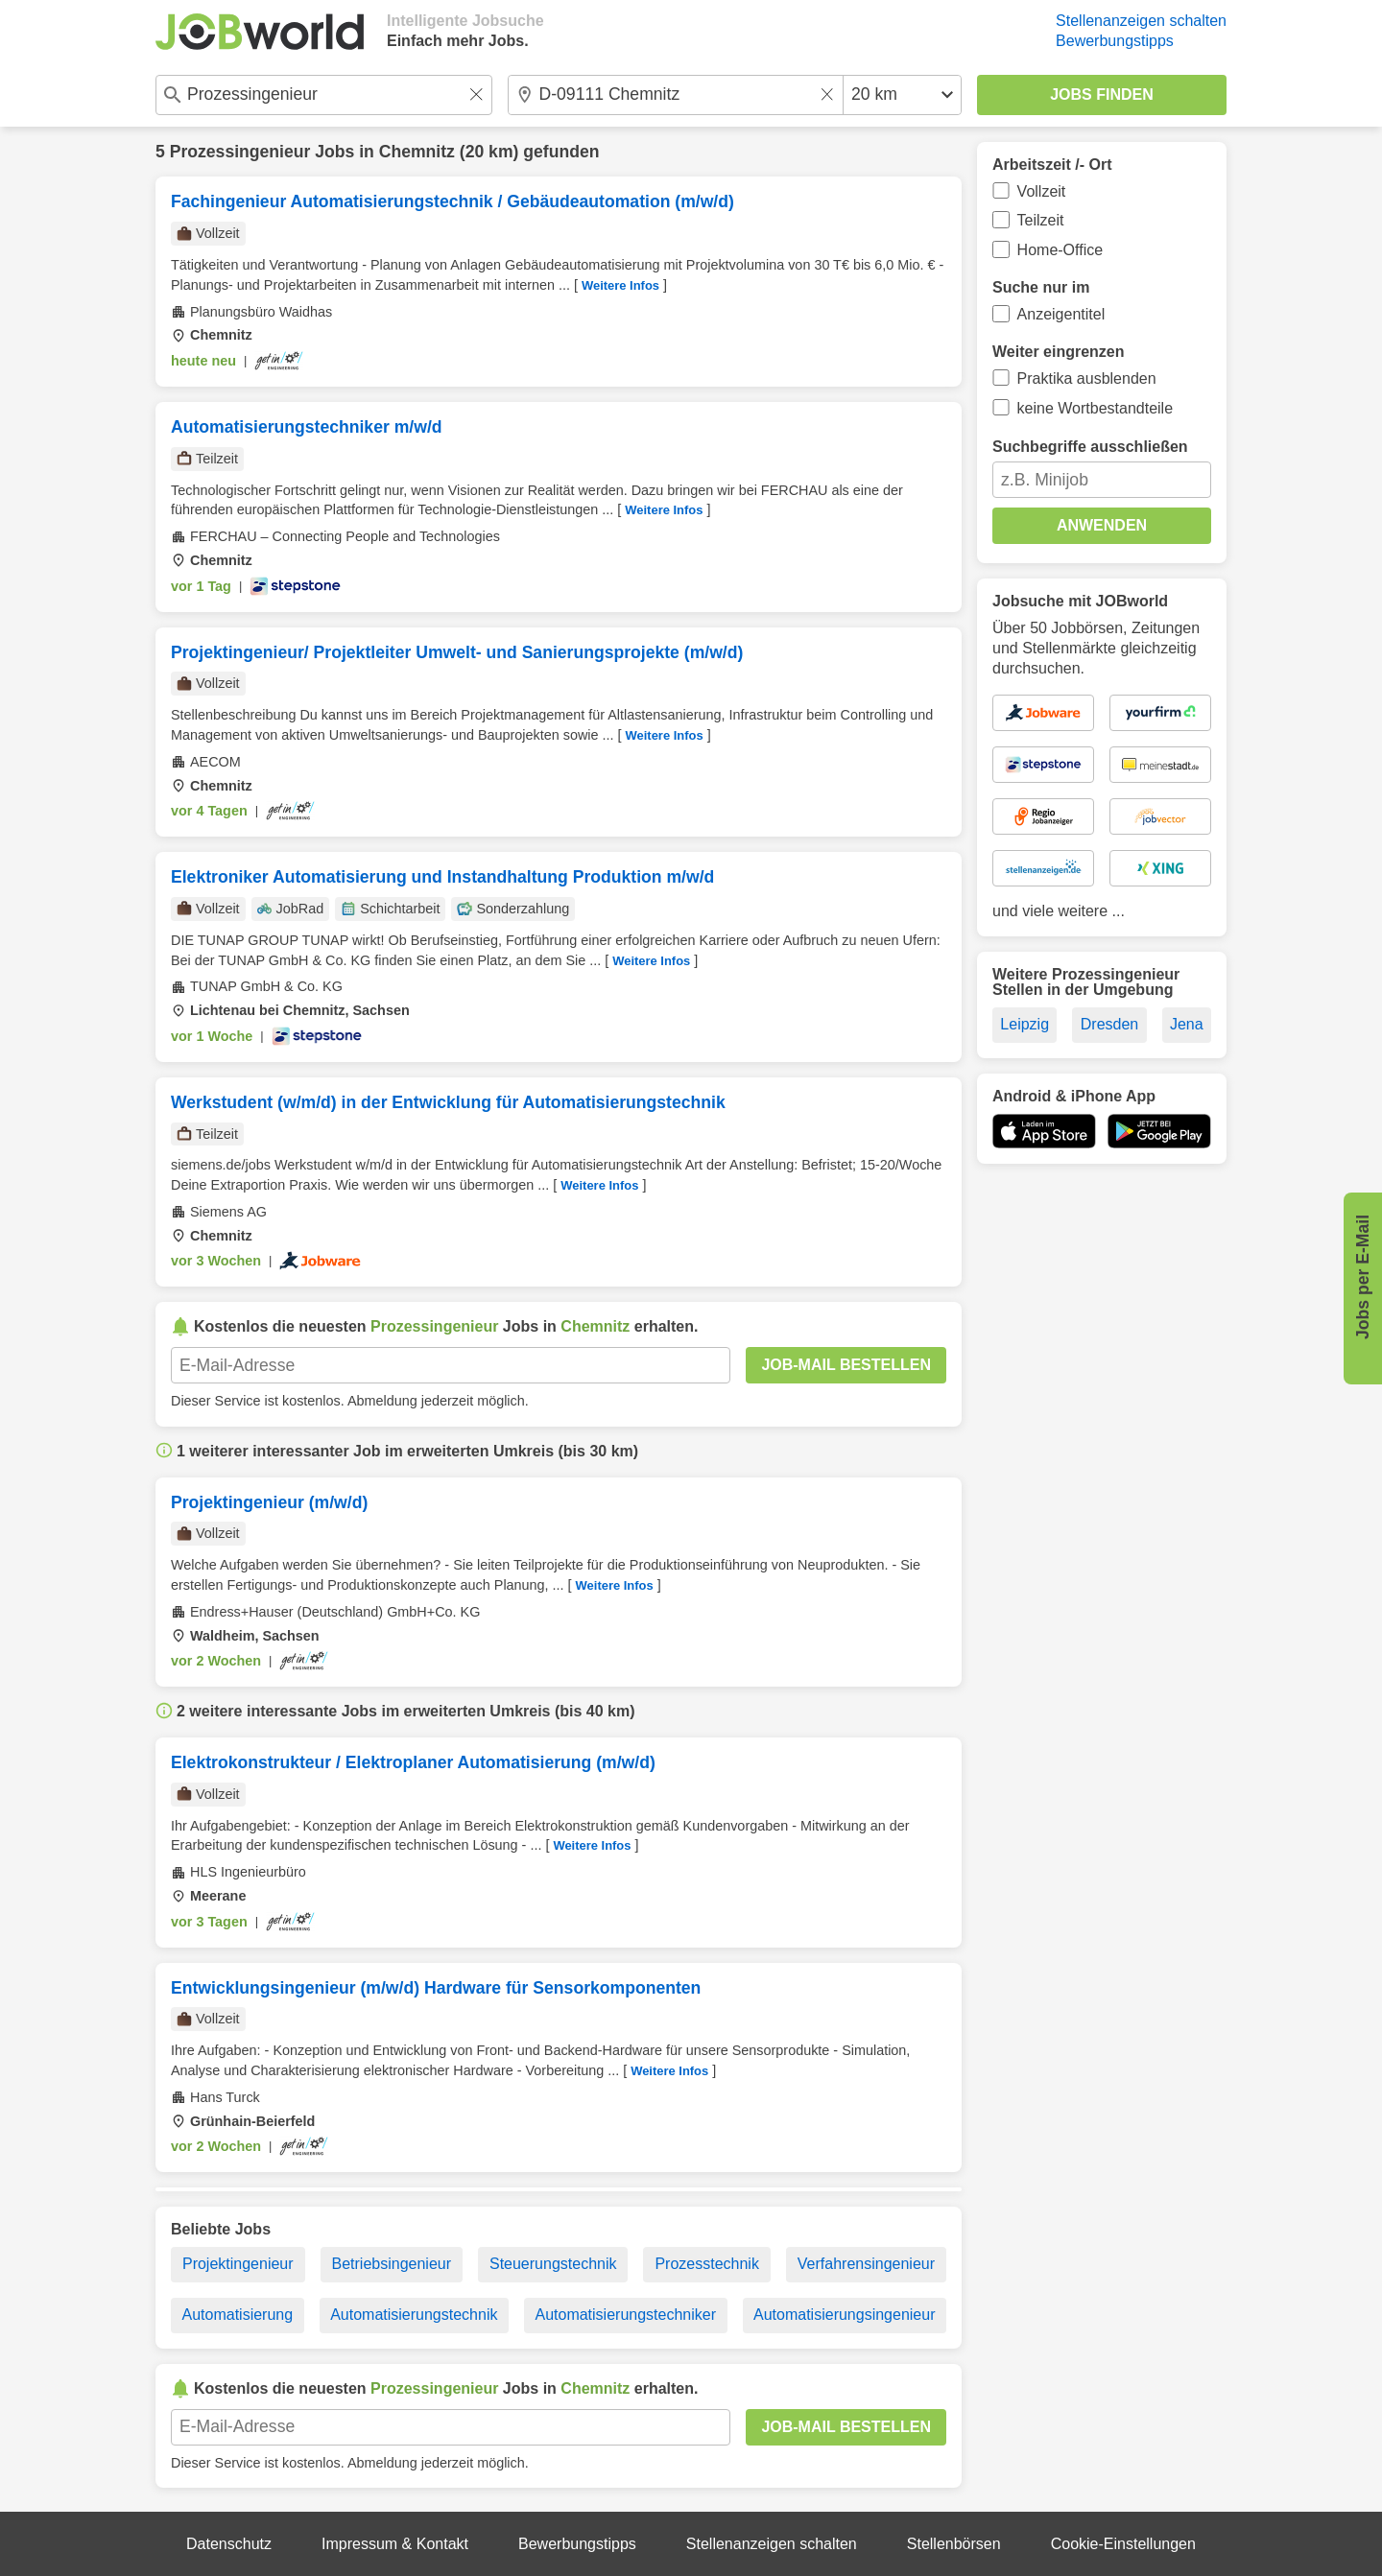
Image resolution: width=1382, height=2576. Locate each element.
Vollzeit (1041, 191)
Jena (1186, 1024)
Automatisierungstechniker (625, 2314)
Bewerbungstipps (1115, 41)
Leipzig (1024, 1024)
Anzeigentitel (1061, 314)
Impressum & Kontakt (395, 2544)
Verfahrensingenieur (866, 2264)
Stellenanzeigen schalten (1141, 20)
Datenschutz (229, 2544)
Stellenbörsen (954, 2544)
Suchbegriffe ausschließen (1090, 446)
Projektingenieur (238, 2264)
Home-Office (1060, 250)
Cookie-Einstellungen (1123, 2544)
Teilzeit (1040, 220)
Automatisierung (238, 2314)
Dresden (1109, 1024)
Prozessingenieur (240, 151)
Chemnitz (417, 151)
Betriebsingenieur (392, 2264)
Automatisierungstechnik (413, 2314)
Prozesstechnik (707, 2264)
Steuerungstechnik (553, 2264)
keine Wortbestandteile (1095, 408)
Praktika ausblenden (1086, 378)
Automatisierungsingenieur (844, 2314)
